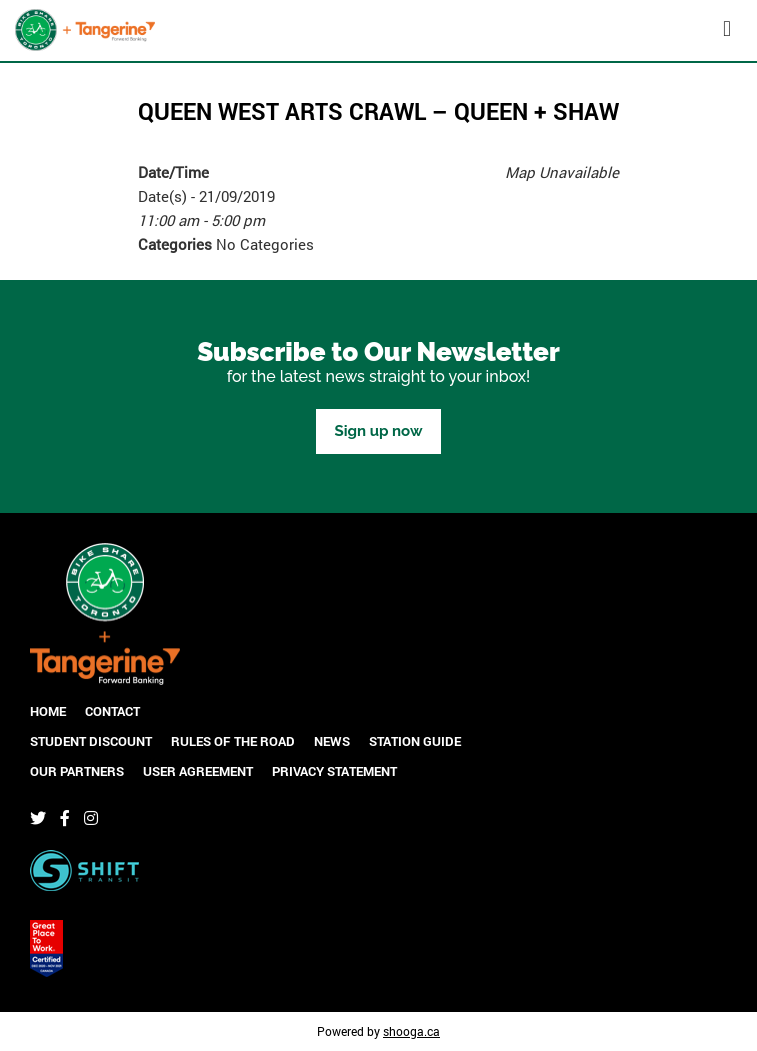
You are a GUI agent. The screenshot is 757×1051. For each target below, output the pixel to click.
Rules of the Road (233, 741)
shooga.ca (411, 1031)
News (332, 741)
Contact (112, 711)
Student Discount (91, 741)
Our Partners (77, 771)
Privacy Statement (334, 771)
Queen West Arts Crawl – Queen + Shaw (378, 111)
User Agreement (198, 771)
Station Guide (415, 741)
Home (48, 711)
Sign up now (378, 431)
